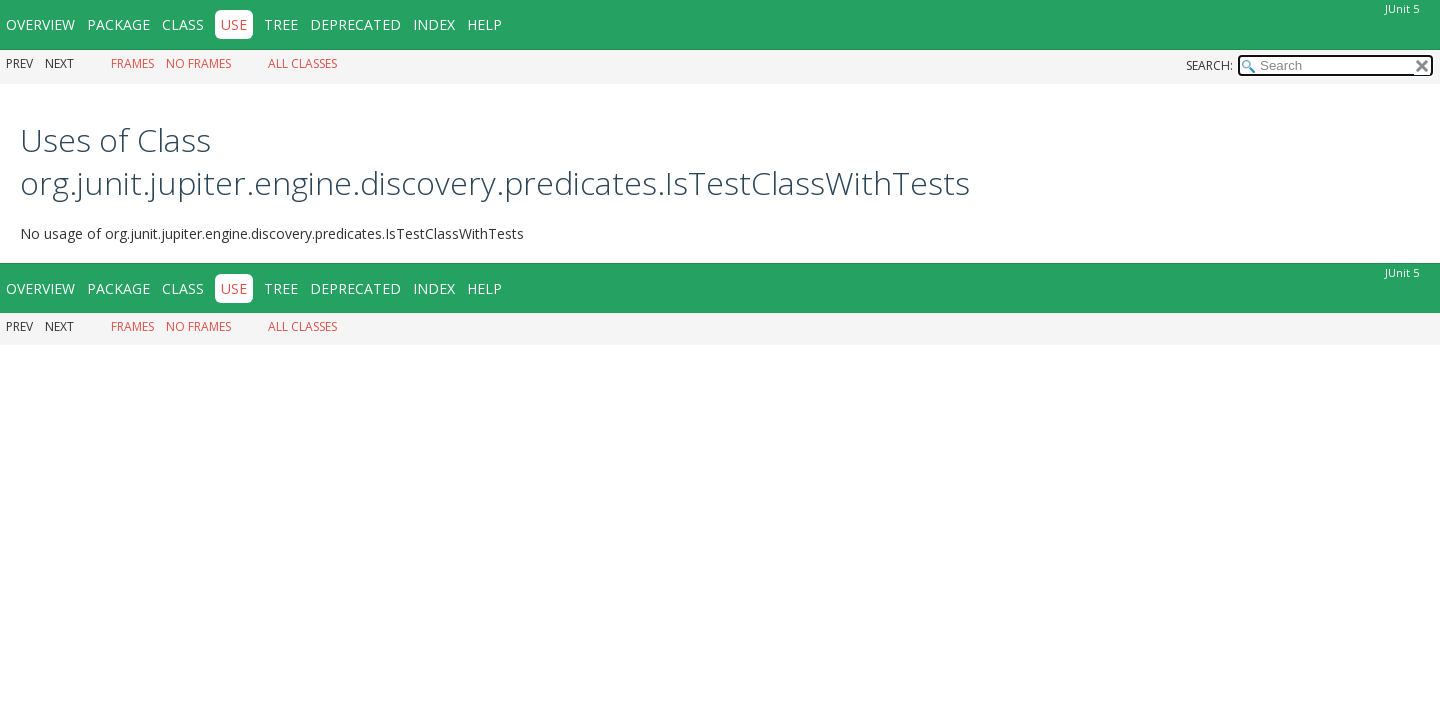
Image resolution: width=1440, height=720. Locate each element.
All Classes (302, 63)
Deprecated (355, 24)
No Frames (198, 63)
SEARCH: (1209, 65)
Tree (281, 24)
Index (434, 24)
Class (183, 24)
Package (118, 24)
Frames (132, 63)
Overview (40, 24)
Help (484, 24)
